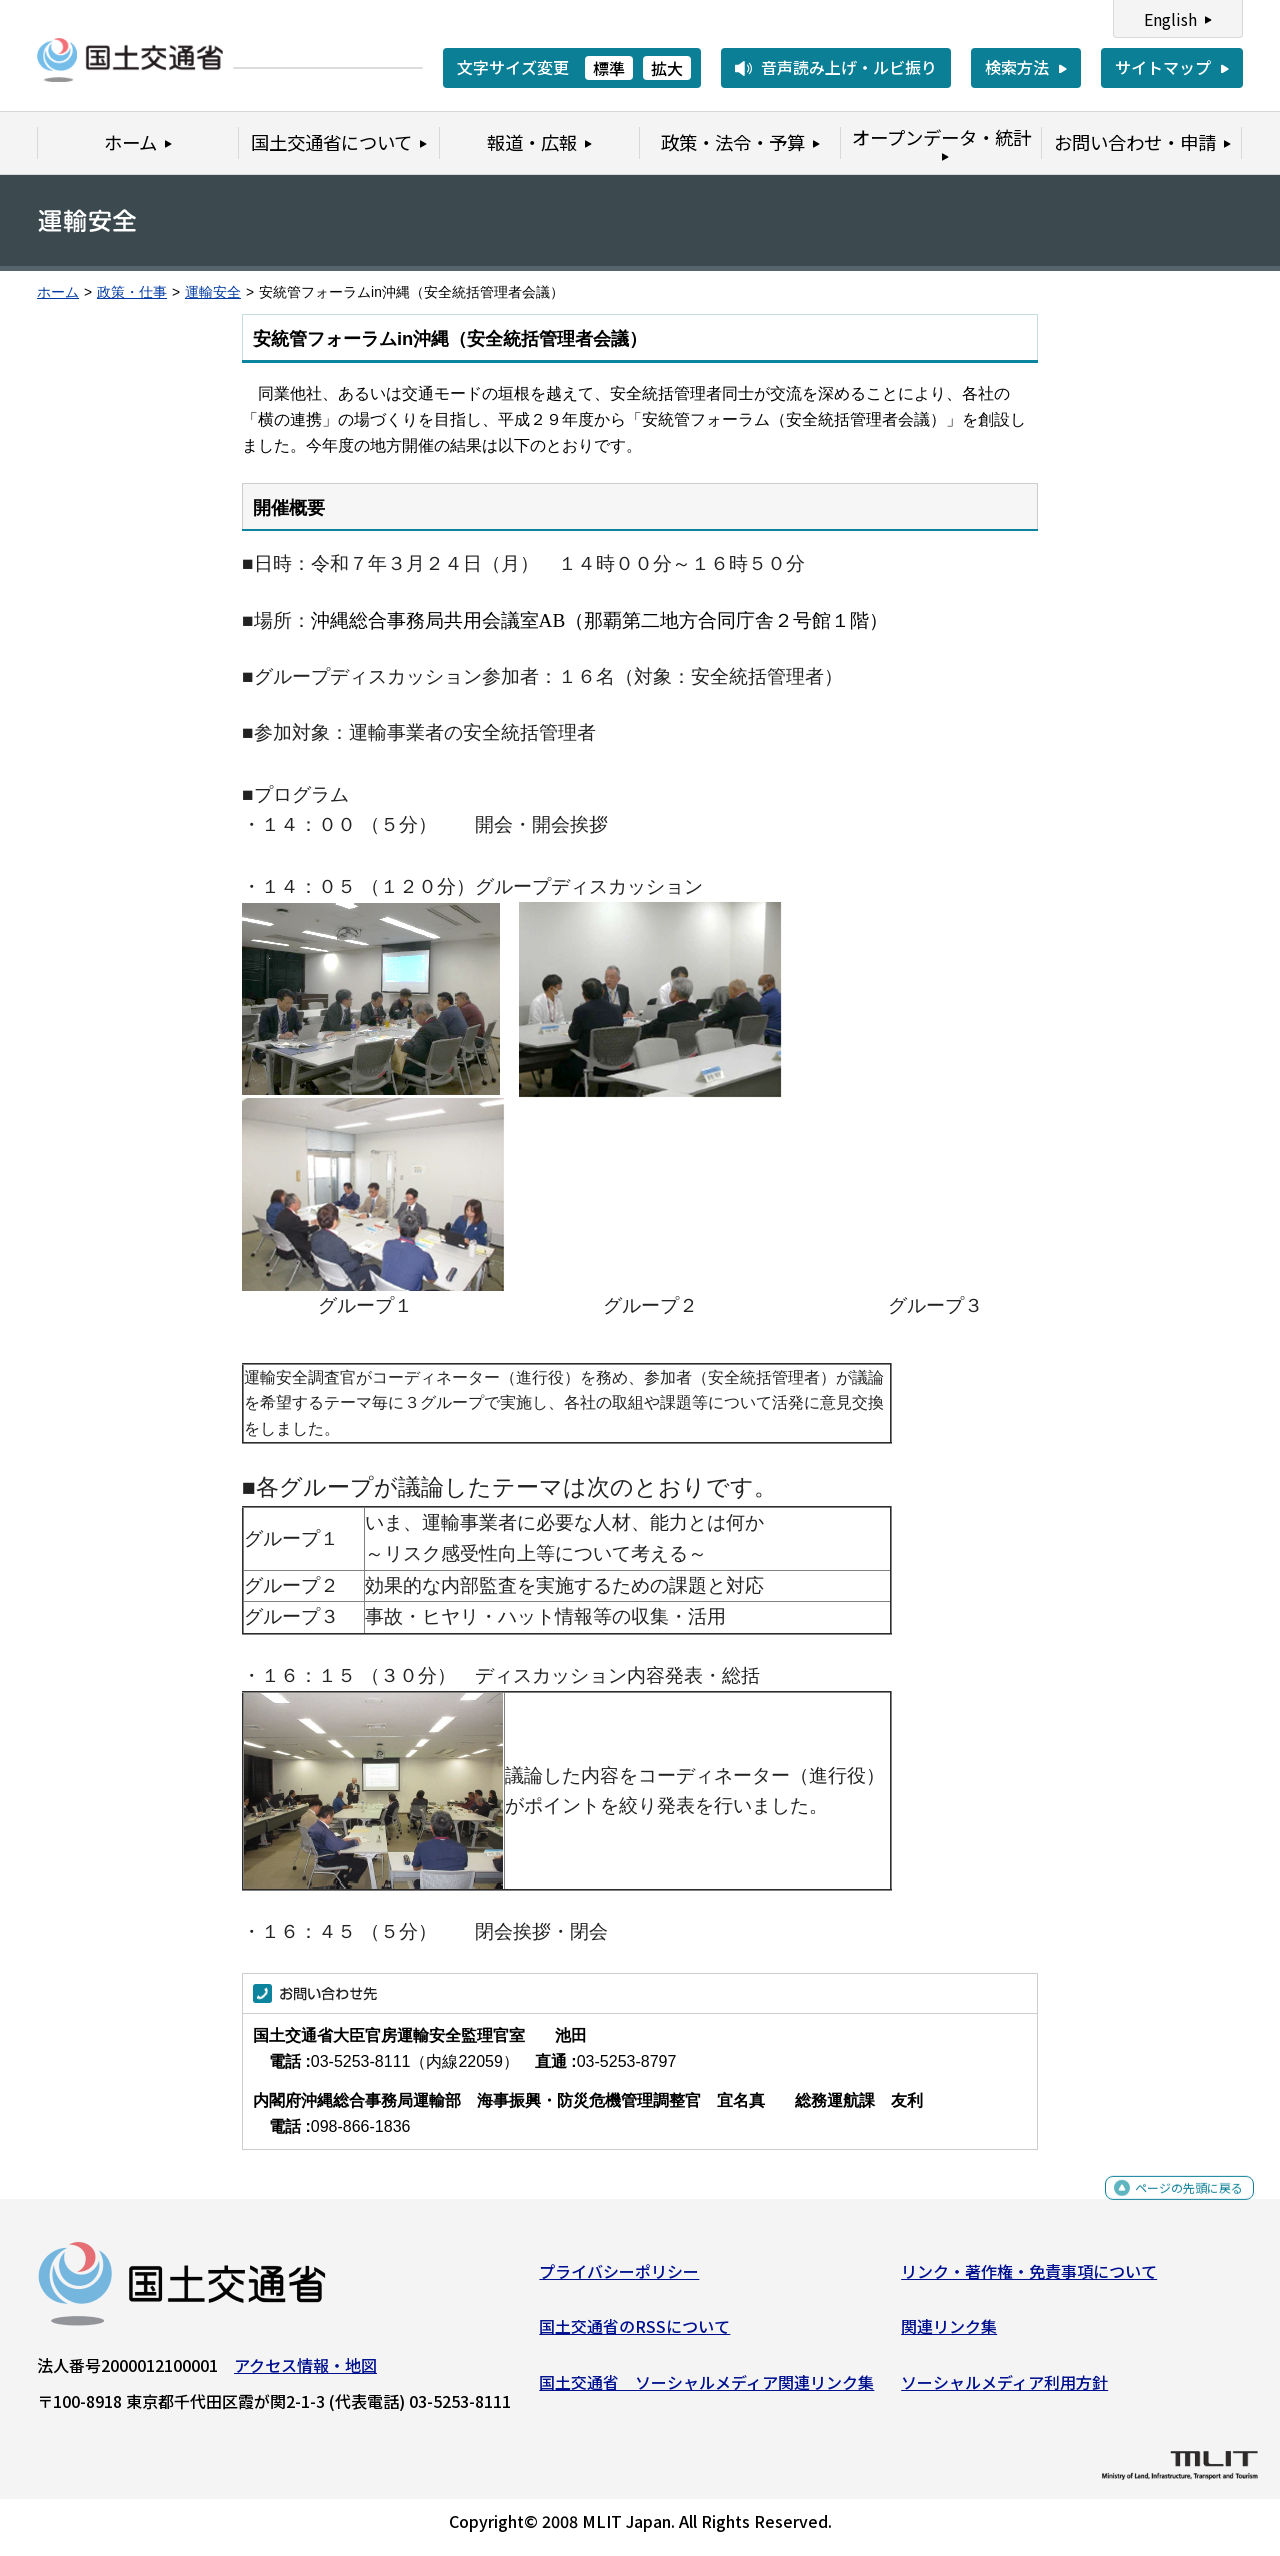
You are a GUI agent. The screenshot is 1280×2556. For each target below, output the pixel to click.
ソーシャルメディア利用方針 (1004, 2390)
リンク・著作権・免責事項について (1029, 2278)
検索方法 (1017, 67)
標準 (609, 68)
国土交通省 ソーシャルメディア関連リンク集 (706, 2390)
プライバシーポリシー (619, 2278)
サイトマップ (1163, 67)
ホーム (58, 292)
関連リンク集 (949, 2334)
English (1170, 19)
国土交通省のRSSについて (634, 2334)
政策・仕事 (132, 292)
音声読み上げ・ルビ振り (849, 67)
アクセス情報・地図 (305, 2372)
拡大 (667, 68)
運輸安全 (213, 292)
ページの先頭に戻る (1172, 2206)
